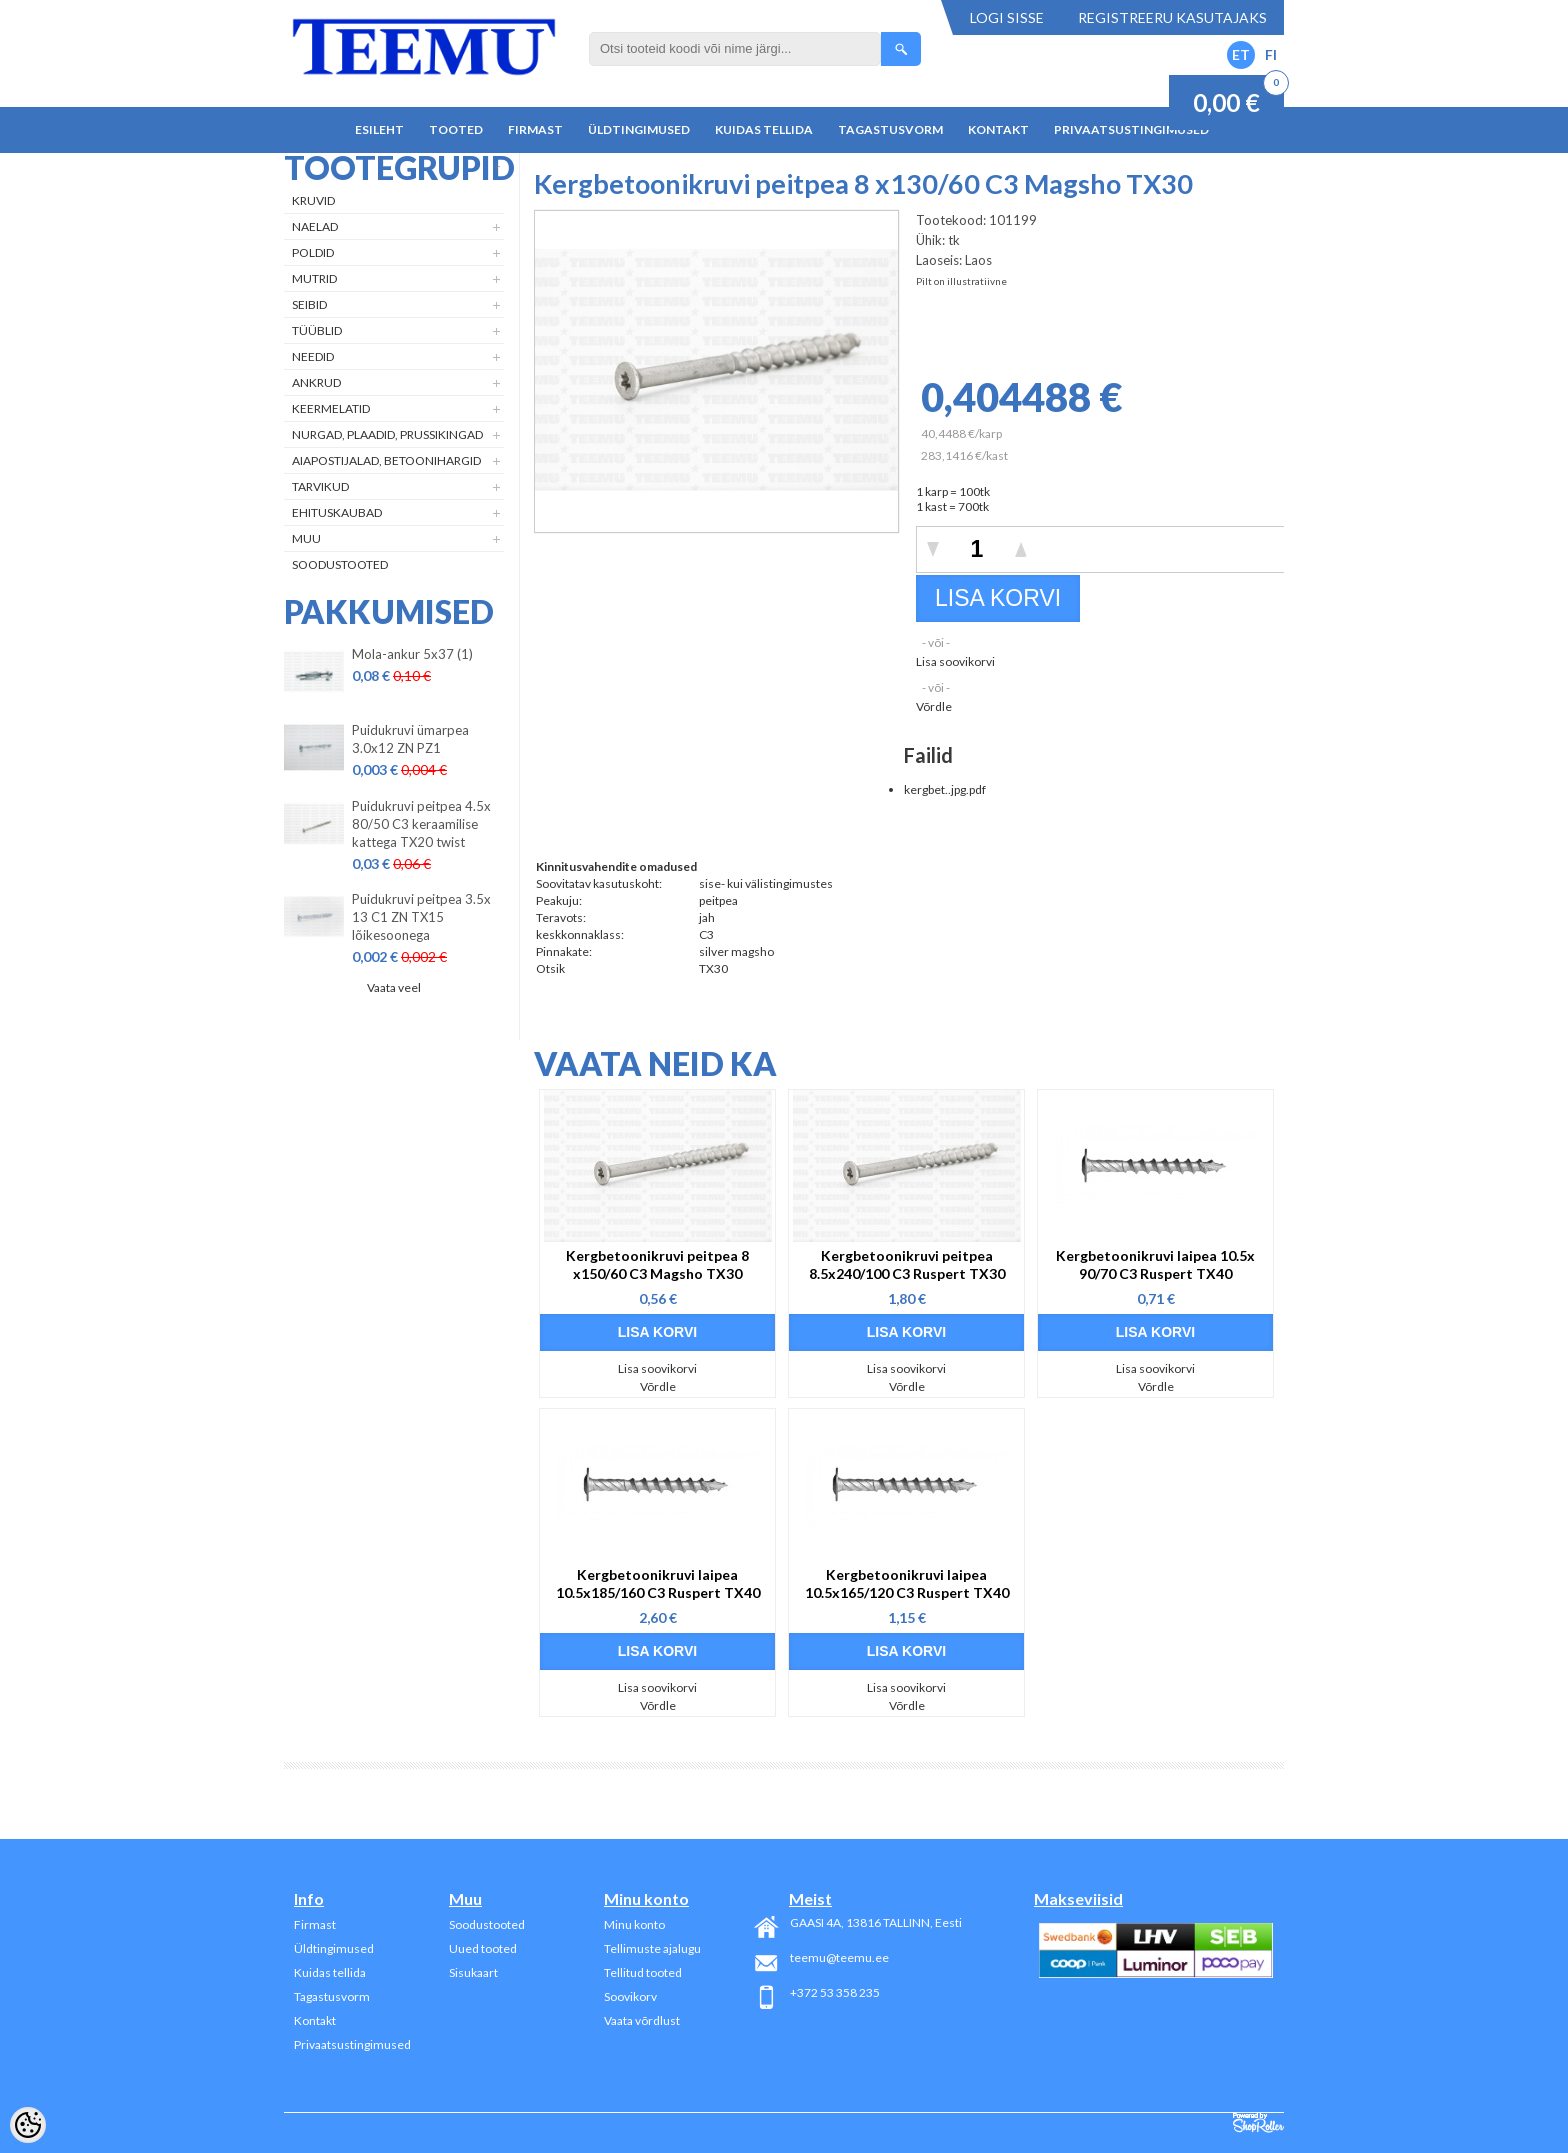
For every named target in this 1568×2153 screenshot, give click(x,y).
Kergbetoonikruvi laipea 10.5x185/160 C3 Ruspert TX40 (658, 1583)
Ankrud (316, 382)
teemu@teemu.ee (839, 1957)
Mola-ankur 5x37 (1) (412, 654)
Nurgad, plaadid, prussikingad (387, 434)
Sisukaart (473, 1972)
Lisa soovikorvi (955, 661)
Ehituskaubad (337, 512)
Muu (306, 538)
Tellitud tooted (643, 1972)
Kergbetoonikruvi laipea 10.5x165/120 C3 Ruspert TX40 (907, 1583)
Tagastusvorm (890, 129)
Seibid (309, 304)
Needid (313, 356)
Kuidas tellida (764, 129)
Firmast (535, 129)
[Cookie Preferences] (28, 2125)
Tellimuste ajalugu (652, 1948)
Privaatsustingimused (1131, 129)
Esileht (379, 129)
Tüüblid (317, 330)
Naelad (315, 226)
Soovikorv (630, 1996)
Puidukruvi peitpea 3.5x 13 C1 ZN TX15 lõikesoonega (421, 917)
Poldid (313, 252)
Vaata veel (394, 987)
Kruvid (313, 200)
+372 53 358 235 (835, 1992)
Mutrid (314, 278)
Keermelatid (331, 408)
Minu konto (634, 1924)
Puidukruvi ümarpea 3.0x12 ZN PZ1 (410, 739)
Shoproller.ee (1258, 2123)
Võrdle (934, 706)
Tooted (456, 129)
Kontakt (998, 129)
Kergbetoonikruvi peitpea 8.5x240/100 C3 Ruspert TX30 (907, 1264)
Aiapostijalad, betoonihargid (386, 460)
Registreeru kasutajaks (1172, 17)
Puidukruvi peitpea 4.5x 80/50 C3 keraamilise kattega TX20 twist (421, 824)
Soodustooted (340, 564)
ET (1241, 54)
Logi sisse (1007, 17)
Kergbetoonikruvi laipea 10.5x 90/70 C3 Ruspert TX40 (1155, 1264)
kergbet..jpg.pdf (945, 789)
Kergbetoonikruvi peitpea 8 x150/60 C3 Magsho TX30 (657, 1264)
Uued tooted (483, 1948)
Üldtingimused (639, 129)
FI (1271, 54)
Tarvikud (320, 486)
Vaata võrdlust (642, 2020)
